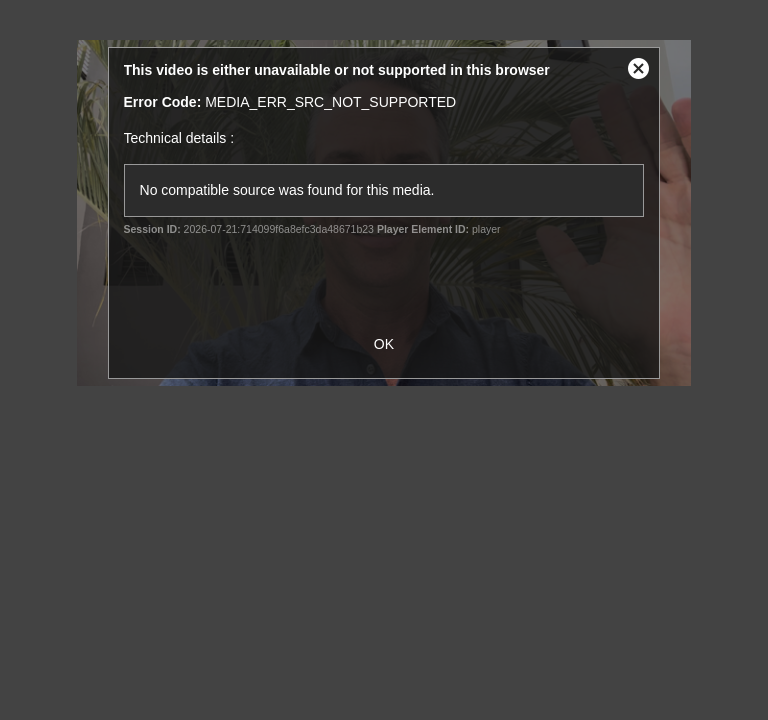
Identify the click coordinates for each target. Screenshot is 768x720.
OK (384, 344)
